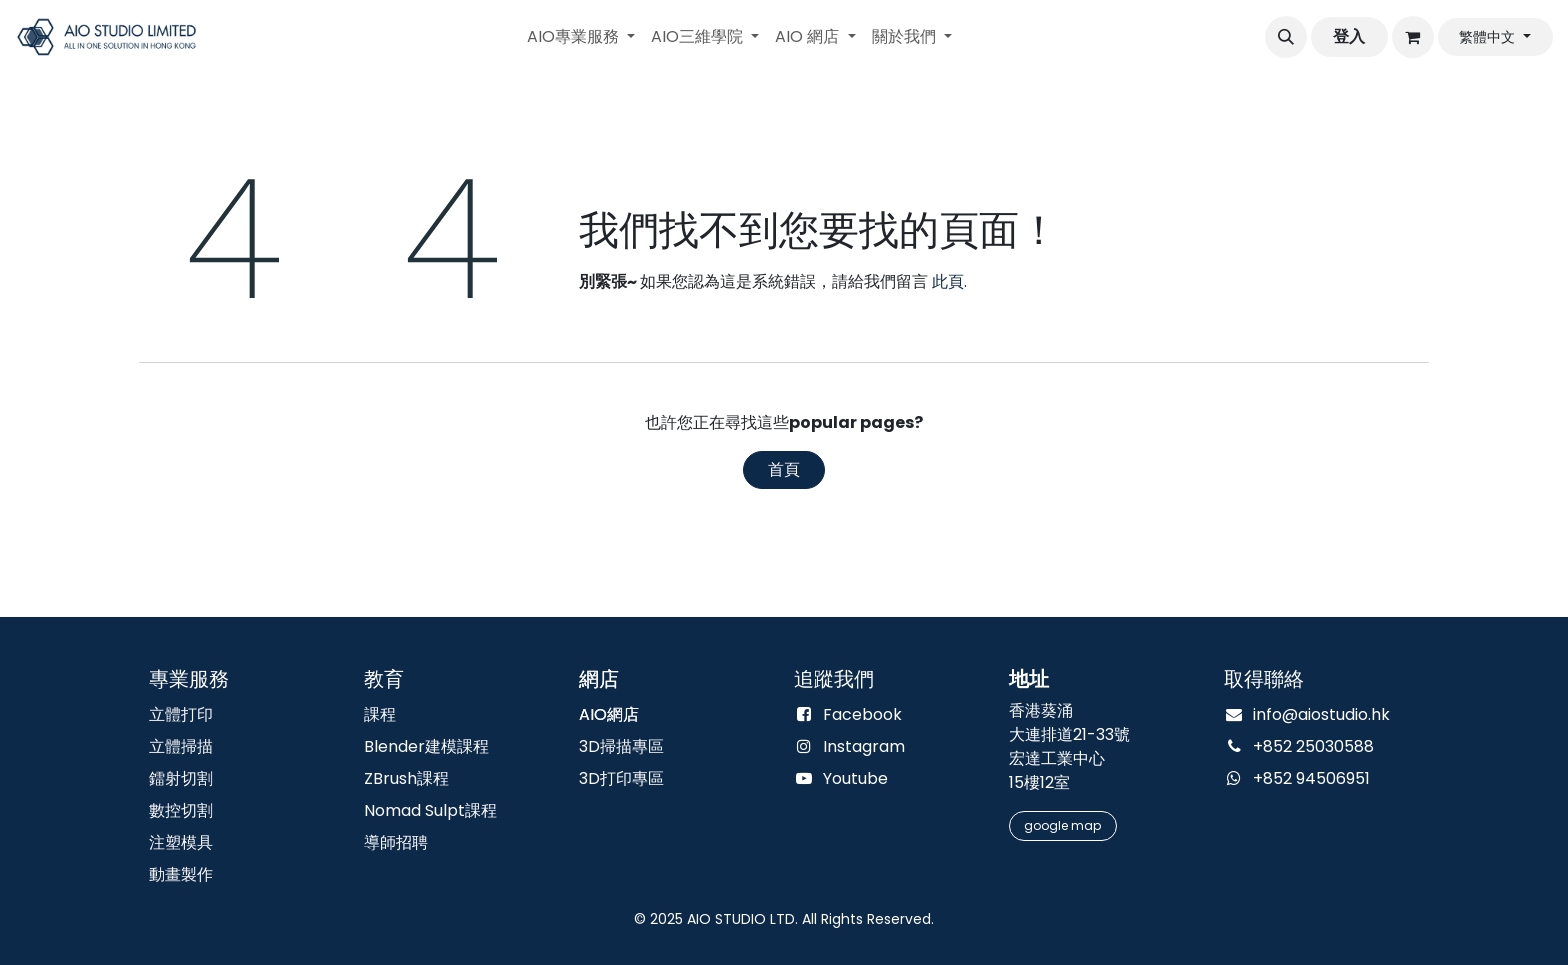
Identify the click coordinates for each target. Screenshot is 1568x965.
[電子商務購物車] (1413, 37)
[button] (1286, 37)
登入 (1349, 36)
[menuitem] (581, 37)
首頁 (784, 469)
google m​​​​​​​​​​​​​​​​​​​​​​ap (1062, 825)
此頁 (948, 281)
